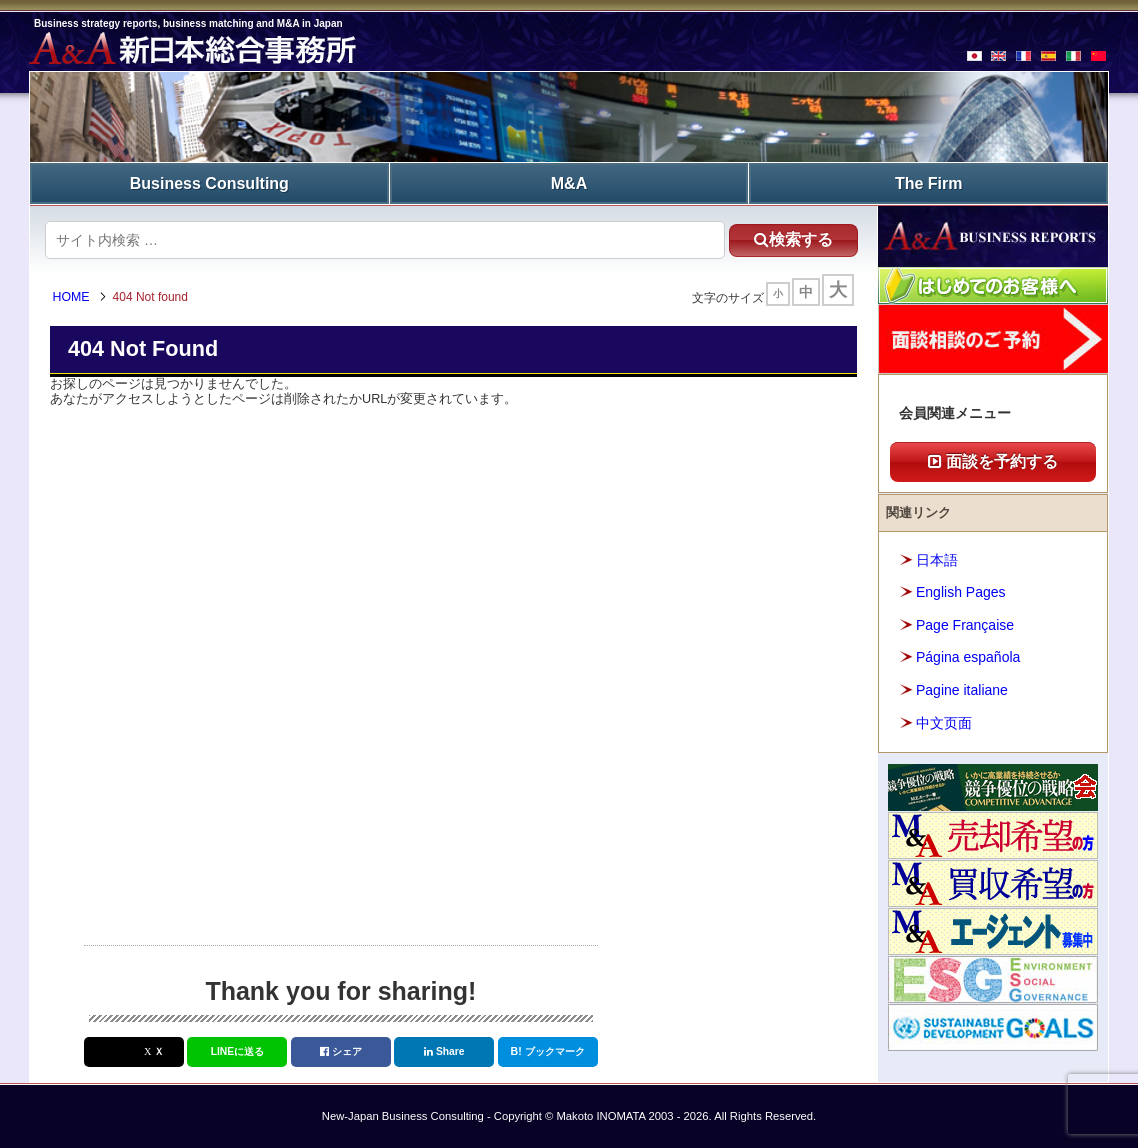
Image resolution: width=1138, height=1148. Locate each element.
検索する (788, 238)
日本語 (937, 559)
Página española (968, 657)
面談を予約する (993, 461)
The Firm (929, 182)
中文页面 (944, 722)
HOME (73, 298)
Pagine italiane (962, 689)
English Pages (961, 592)
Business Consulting (209, 182)
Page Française (965, 624)
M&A (569, 182)
